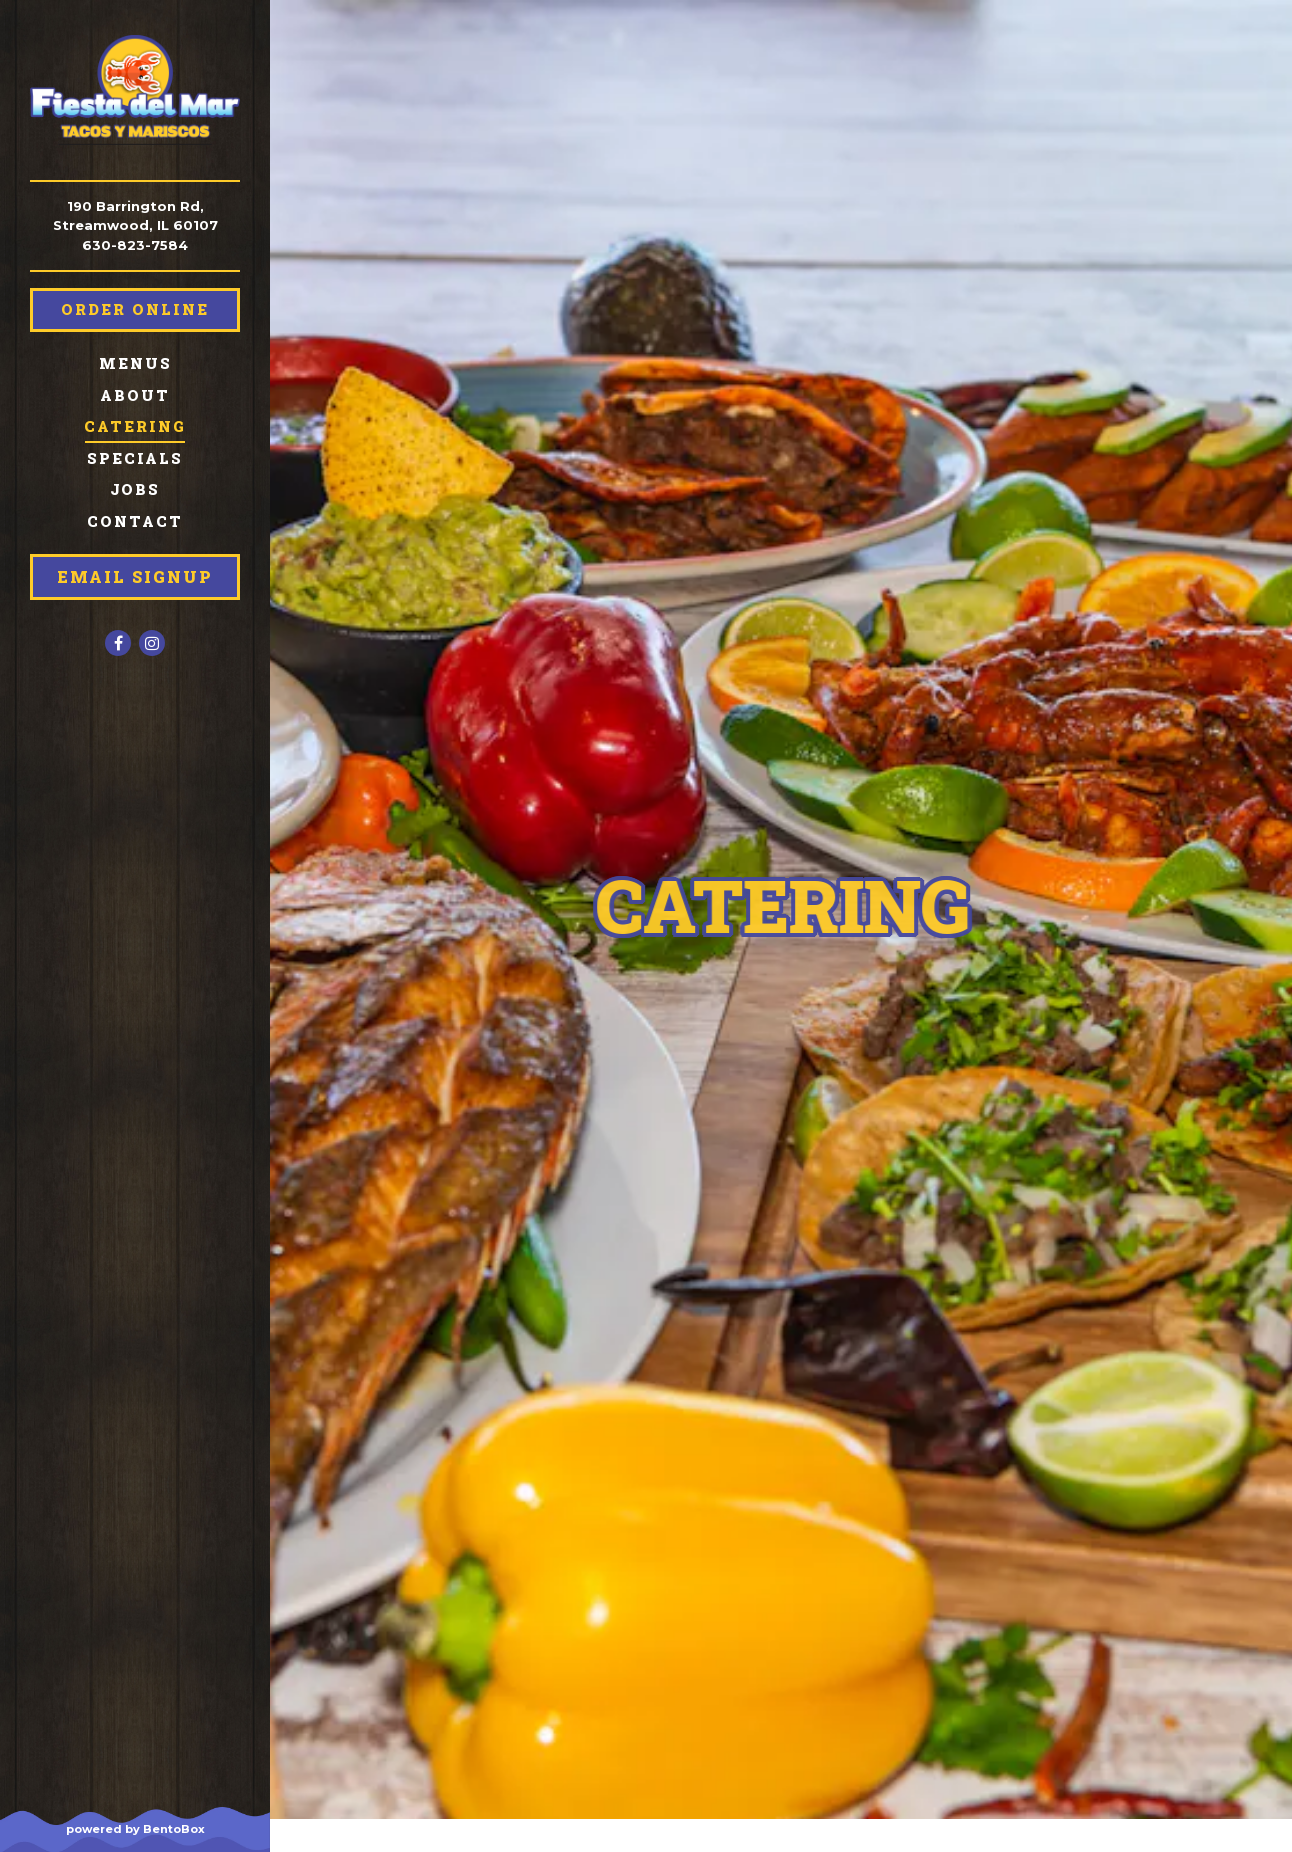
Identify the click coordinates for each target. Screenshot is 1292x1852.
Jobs (135, 489)
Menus (135, 363)
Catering (135, 426)
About (135, 395)
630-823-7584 (135, 245)
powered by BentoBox (168, 1828)
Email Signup (135, 576)
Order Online (135, 309)
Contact (135, 521)
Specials (135, 458)
